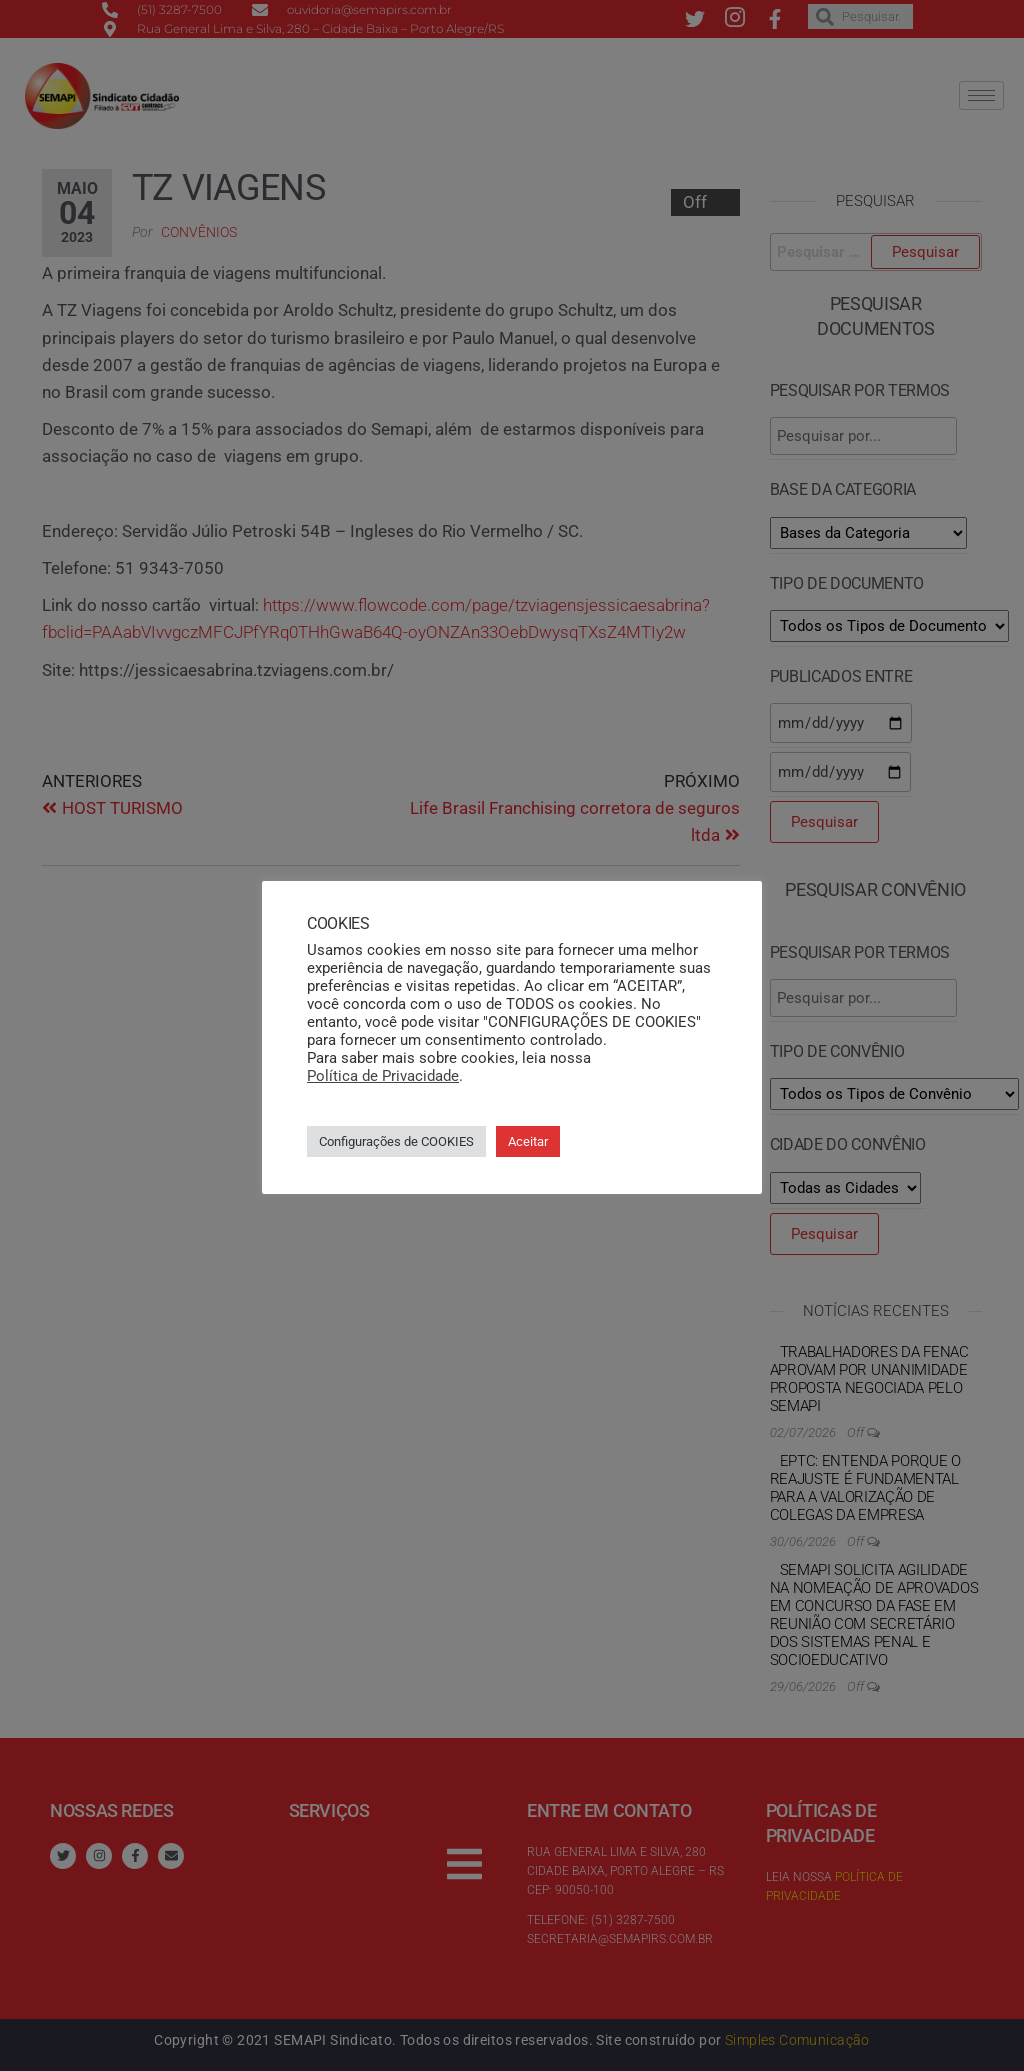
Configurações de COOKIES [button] (396, 1141)
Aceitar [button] (528, 1141)
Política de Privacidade (383, 1076)
